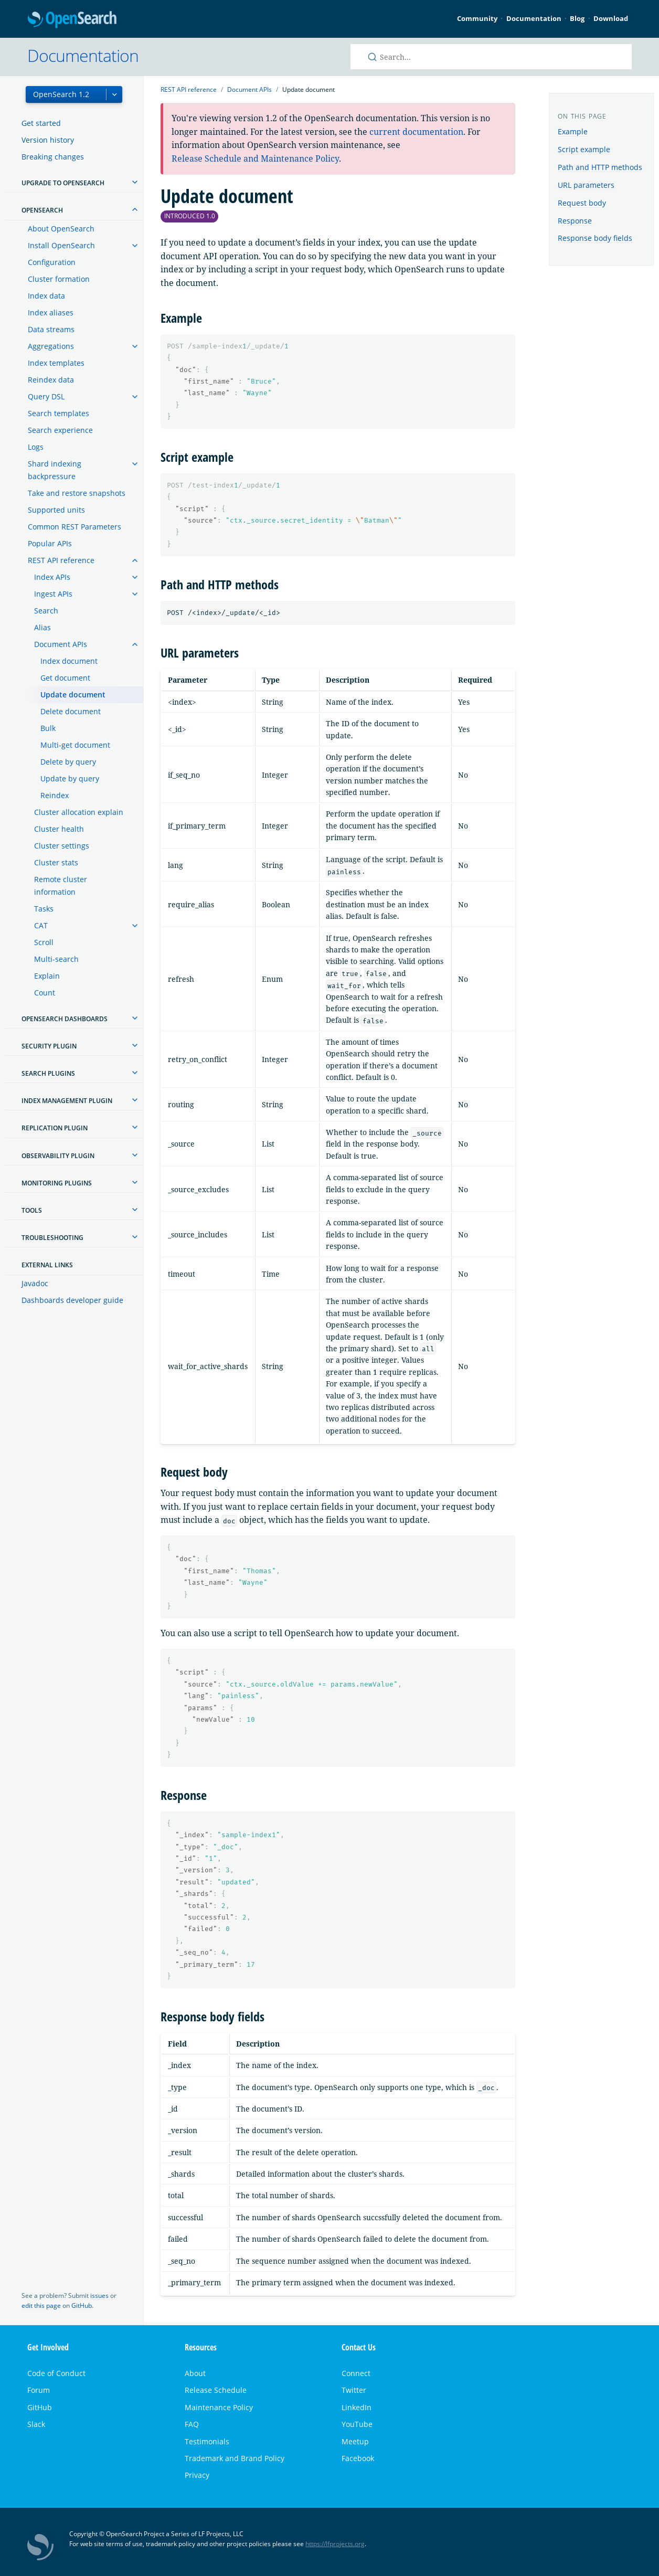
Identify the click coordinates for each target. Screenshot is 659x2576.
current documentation (416, 131)
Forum (38, 2390)
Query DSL (46, 396)
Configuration (52, 262)
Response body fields (595, 238)
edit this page (41, 2305)
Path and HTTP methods (600, 167)
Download (610, 18)
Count (44, 993)
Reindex (54, 795)
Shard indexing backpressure (54, 470)
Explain (47, 976)
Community (477, 18)
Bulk (48, 728)
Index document (69, 661)
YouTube (357, 2424)
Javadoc (35, 1283)
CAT (41, 925)
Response (575, 221)
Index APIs (52, 577)
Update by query (69, 778)
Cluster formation (59, 279)
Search (46, 611)
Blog (577, 18)
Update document (72, 694)
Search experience (60, 430)
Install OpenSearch (61, 245)
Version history (48, 140)
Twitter (354, 2390)
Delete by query (68, 762)
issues (99, 2295)
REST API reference (61, 560)
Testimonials (207, 2441)
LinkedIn (356, 2407)
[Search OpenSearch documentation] (491, 56)
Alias (42, 627)
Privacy (197, 2475)
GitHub (81, 2305)
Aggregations (51, 346)
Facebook (358, 2458)
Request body (582, 203)
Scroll (44, 942)
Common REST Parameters (74, 527)
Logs (36, 447)
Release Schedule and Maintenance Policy (255, 158)
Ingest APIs (53, 594)
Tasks (44, 909)
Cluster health (59, 829)
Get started (41, 123)
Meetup (355, 2441)
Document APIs (60, 644)
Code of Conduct (56, 2373)
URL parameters (586, 185)
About (195, 2373)
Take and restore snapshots (76, 493)
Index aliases (50, 312)
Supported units (56, 510)
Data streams (51, 329)
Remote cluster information (60, 885)
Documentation (533, 18)
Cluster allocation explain (78, 812)
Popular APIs (50, 543)
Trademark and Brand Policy (234, 2458)
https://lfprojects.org (335, 2543)
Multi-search (56, 959)
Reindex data (51, 380)
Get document (65, 678)
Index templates (56, 363)
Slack (36, 2424)
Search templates (58, 413)
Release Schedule (216, 2390)
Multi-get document (75, 745)
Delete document (70, 711)
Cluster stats (56, 862)
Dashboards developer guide (72, 1300)
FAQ (192, 2424)
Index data (46, 296)
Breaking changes (53, 157)
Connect (356, 2373)
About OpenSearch (61, 229)
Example (573, 131)
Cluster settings (61, 846)
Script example (584, 149)
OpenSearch (72, 20)
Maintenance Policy (219, 2407)
